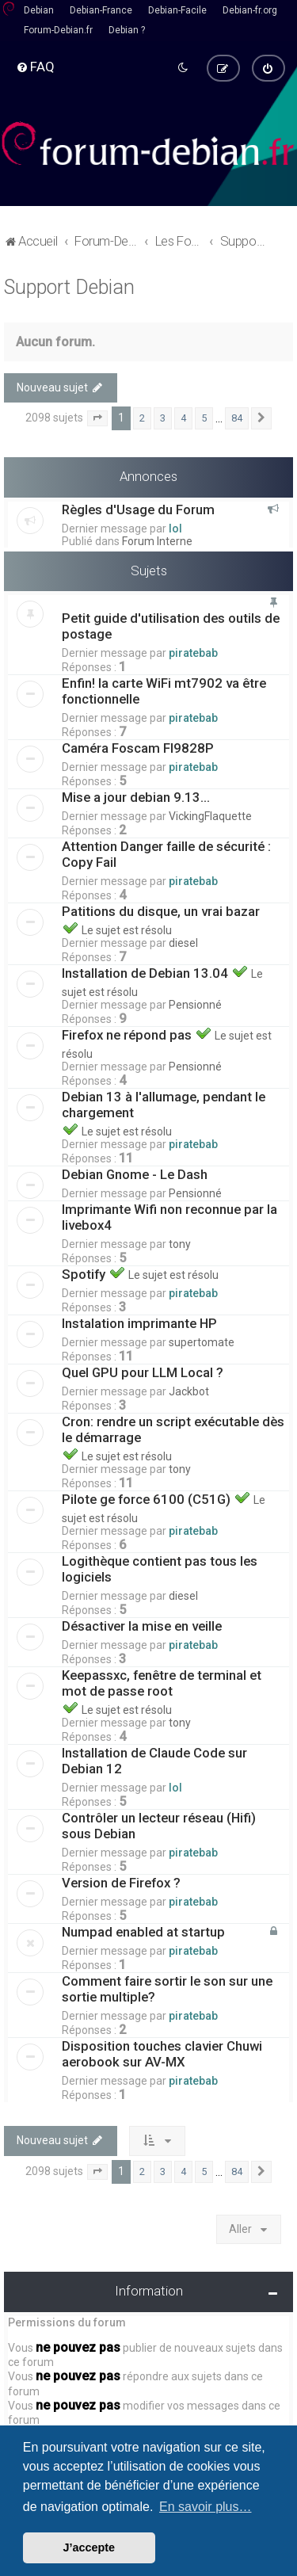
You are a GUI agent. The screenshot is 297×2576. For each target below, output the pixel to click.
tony (180, 1244)
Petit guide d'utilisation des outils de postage (171, 626)
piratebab (193, 653)
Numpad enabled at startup (143, 1932)
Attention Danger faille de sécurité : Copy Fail (166, 854)
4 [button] (183, 418)
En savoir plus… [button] (205, 2506)
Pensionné (195, 1004)
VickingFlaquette (210, 816)
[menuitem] (35, 66)
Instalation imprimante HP (139, 1323)
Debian (39, 10)
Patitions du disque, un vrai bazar (162, 911)
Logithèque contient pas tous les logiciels (159, 1569)
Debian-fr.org (250, 10)
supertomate (201, 1342)
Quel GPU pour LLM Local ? (142, 1372)
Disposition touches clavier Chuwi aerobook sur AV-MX (162, 2054)
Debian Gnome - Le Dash (135, 1174)
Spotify (85, 1274)
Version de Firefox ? (121, 1883)
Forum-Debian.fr (58, 30)
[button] (97, 418)
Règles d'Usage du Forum (138, 509)
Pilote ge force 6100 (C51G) (148, 1499)
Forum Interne (157, 540)
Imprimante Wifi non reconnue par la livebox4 (169, 1217)
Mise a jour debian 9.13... (136, 797)
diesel (183, 943)
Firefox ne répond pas (128, 1035)
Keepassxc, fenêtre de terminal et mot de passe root (161, 1683)
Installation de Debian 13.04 (146, 973)
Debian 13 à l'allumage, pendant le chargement (163, 1104)
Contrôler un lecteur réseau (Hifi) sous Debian (159, 1825)
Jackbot (189, 1391)
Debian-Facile (177, 10)
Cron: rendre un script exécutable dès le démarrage (173, 1429)
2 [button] (142, 418)
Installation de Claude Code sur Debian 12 (154, 1760)
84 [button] (236, 418)
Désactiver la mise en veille (142, 1626)
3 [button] (163, 418)
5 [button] (204, 418)
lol (175, 527)
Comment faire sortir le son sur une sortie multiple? (167, 1989)
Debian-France (101, 10)
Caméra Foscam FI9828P (138, 748)
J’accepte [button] (89, 2547)
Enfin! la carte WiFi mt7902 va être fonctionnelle (164, 691)
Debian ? (127, 30)
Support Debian (69, 286)
